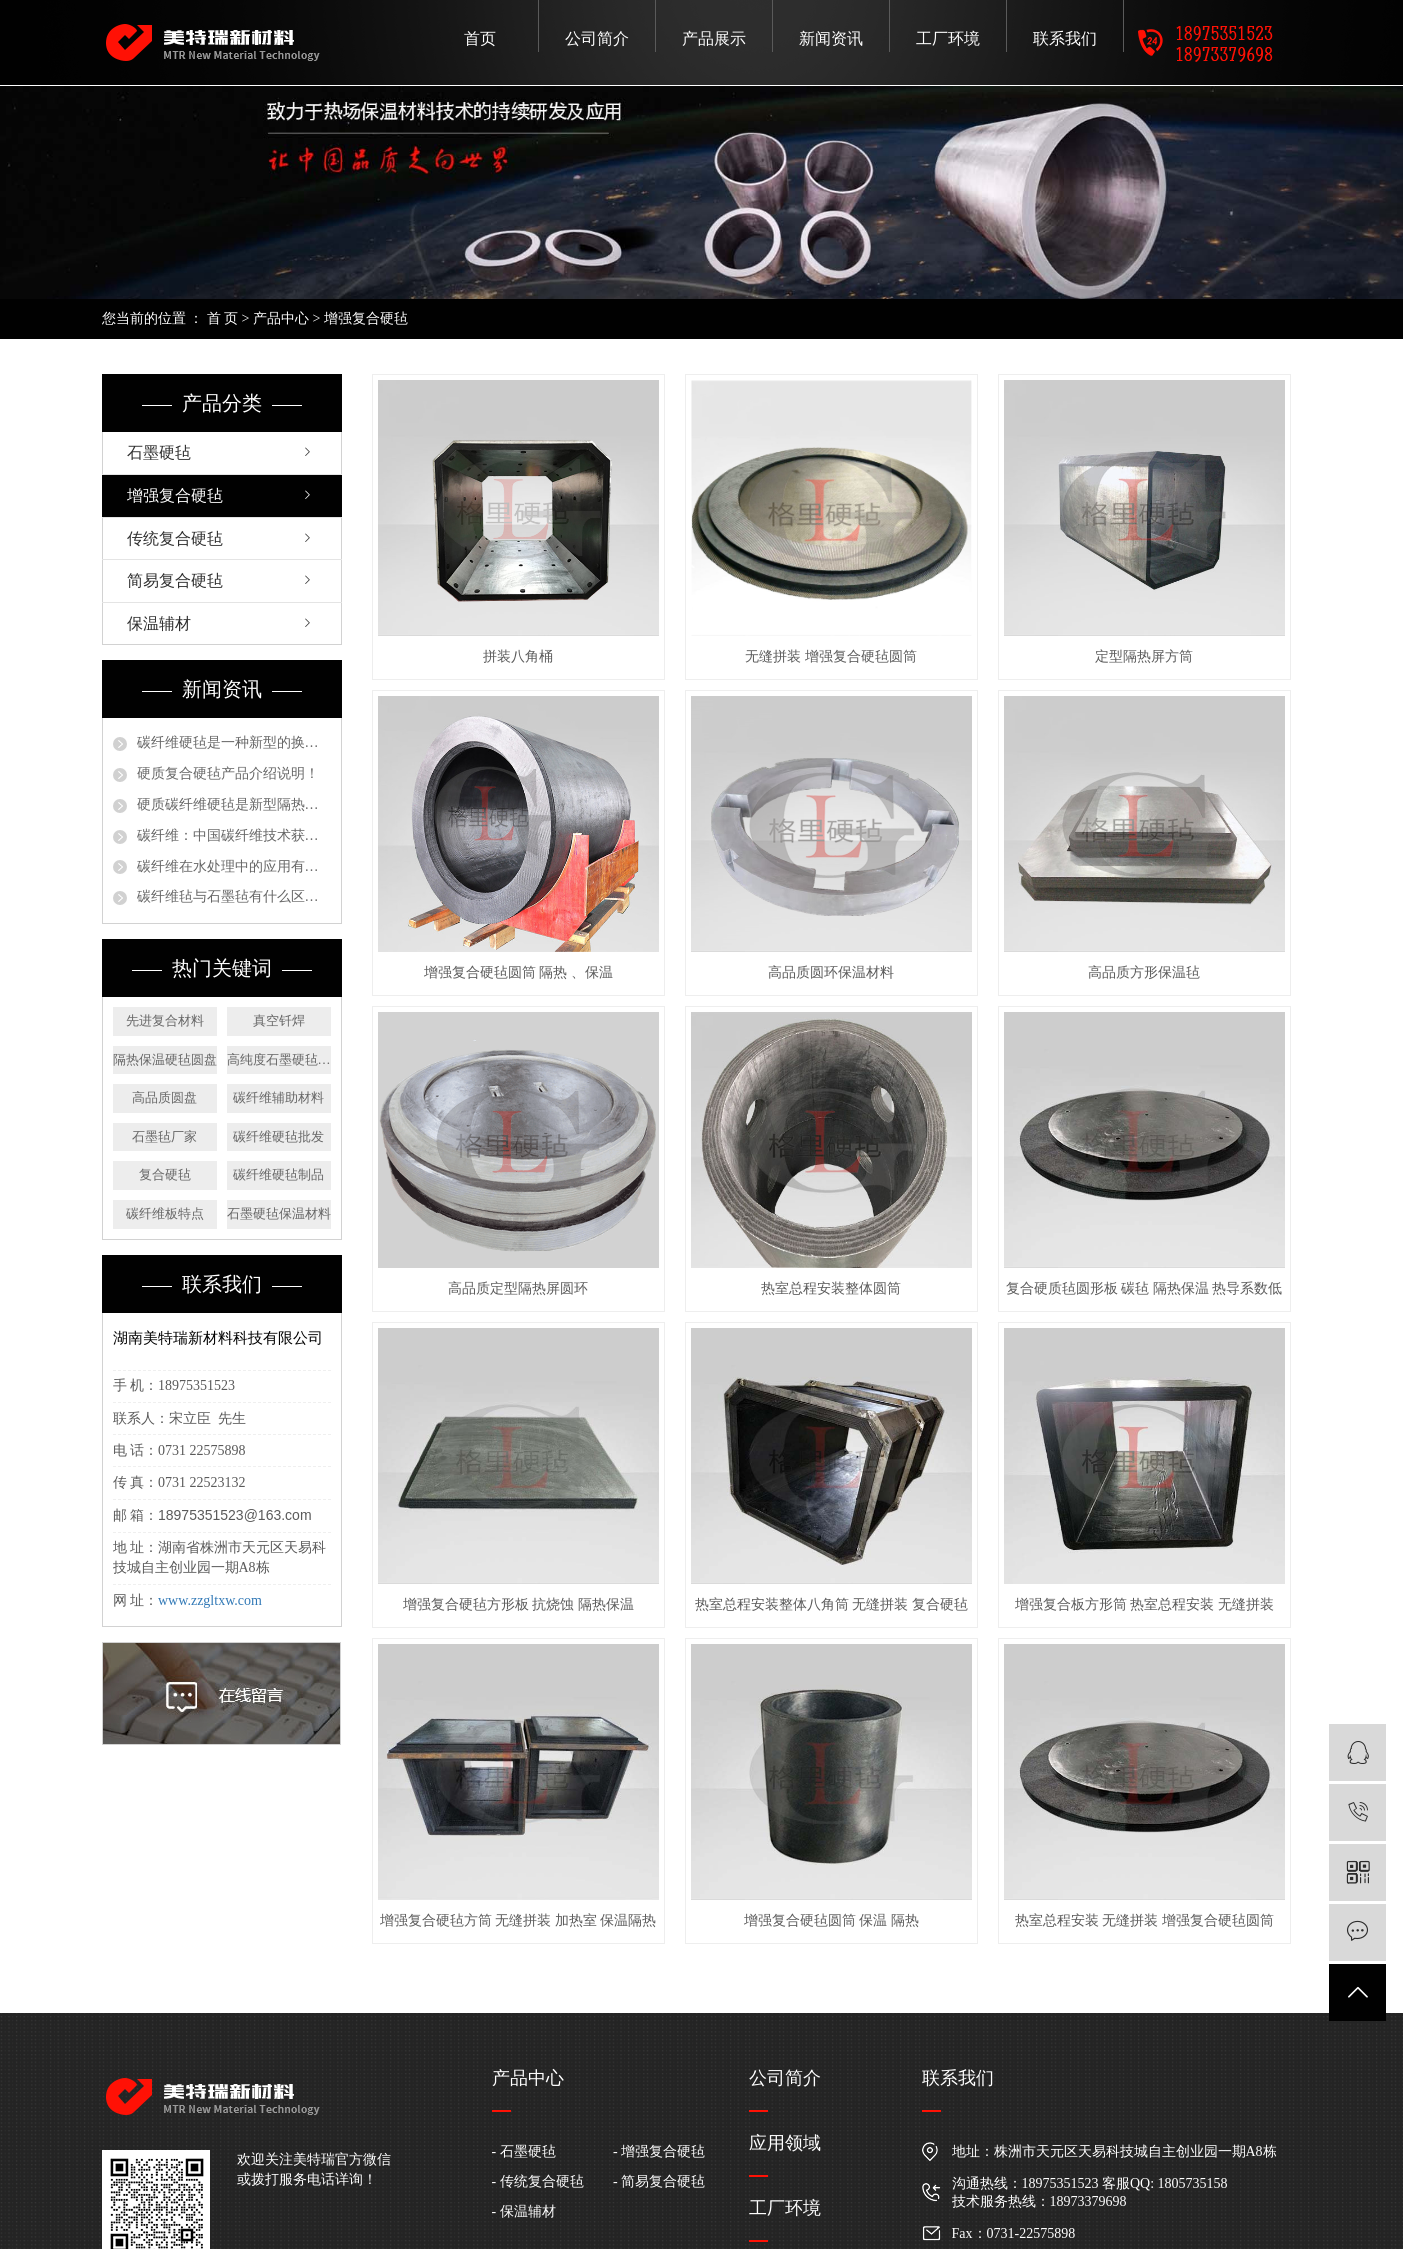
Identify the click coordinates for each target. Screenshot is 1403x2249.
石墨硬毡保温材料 (279, 1213)
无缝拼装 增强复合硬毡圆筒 (831, 656)
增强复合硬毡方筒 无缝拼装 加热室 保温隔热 (518, 1920)
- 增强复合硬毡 (659, 2151)
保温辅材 (159, 623)
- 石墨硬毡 (524, 2151)
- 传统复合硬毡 (538, 2181)
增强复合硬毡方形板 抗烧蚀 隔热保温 (518, 1604)
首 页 (223, 318)
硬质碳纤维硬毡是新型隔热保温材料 (234, 804)
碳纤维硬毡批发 (278, 1136)
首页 (480, 38)
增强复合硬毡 (366, 318)
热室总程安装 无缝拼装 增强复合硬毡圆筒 (1144, 1920)
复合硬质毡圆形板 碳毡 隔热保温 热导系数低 (1144, 1288)
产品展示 (714, 38)
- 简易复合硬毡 (659, 2181)
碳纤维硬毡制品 (278, 1174)
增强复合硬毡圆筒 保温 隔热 (831, 1920)
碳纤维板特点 (165, 1213)
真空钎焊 (279, 1020)
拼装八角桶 (518, 656)
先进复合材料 (165, 1020)
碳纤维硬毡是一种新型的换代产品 (234, 742)
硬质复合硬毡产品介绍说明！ (228, 773)
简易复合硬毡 (175, 580)
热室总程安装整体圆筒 (831, 1288)
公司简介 (597, 38)
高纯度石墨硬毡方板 (279, 1059)
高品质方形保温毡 (1144, 972)
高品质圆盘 (164, 1097)
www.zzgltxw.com (210, 1600)
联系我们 (1065, 38)
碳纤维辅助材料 (278, 1097)
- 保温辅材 (524, 2211)
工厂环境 (948, 38)
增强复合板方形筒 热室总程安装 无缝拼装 (1144, 1604)
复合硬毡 (165, 1174)
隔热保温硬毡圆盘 (165, 1059)
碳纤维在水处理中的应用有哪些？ (234, 866)
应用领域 (785, 2143)
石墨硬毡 (159, 452)
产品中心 (281, 318)
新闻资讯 (831, 38)
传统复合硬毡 (175, 538)
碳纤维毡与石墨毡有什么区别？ (234, 896)
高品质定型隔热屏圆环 (518, 1288)
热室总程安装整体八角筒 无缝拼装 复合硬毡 (831, 1604)
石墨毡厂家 (164, 1136)
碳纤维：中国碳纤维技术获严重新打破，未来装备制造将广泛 (234, 835)
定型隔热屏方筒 (1144, 656)
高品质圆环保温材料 (831, 972)
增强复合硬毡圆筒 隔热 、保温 (518, 972)
